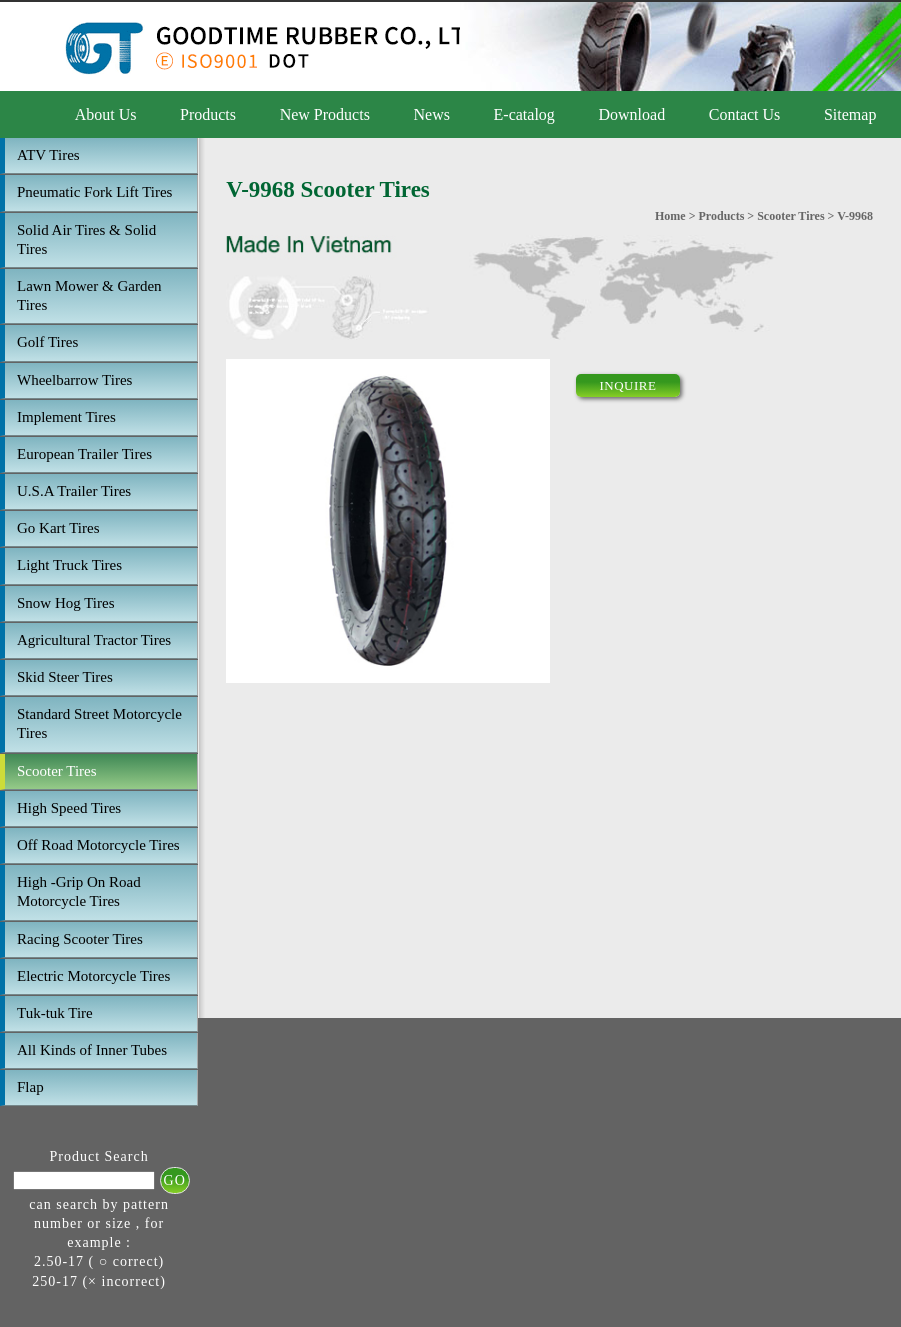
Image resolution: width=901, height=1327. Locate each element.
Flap (30, 1087)
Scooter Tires (57, 771)
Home (670, 216)
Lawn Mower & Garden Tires (89, 295)
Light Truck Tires (69, 565)
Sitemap (850, 114)
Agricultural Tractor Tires (94, 640)
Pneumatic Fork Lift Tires (94, 192)
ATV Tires (48, 155)
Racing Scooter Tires (80, 939)
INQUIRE (628, 385)
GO (175, 1180)
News (432, 114)
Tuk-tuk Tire (55, 1013)
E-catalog (524, 114)
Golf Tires (47, 342)
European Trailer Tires (84, 454)
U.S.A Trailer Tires (74, 491)
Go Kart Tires (58, 528)
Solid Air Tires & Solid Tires (86, 239)
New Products (325, 114)
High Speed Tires (69, 808)
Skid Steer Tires (65, 677)
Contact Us (745, 114)
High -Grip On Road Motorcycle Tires (79, 891)
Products (208, 114)
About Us (106, 114)
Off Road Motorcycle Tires (98, 845)
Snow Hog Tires (66, 603)
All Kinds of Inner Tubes (92, 1050)
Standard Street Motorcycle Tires (99, 723)
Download (631, 114)
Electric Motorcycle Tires (93, 976)
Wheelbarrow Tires (74, 380)
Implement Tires (66, 417)
